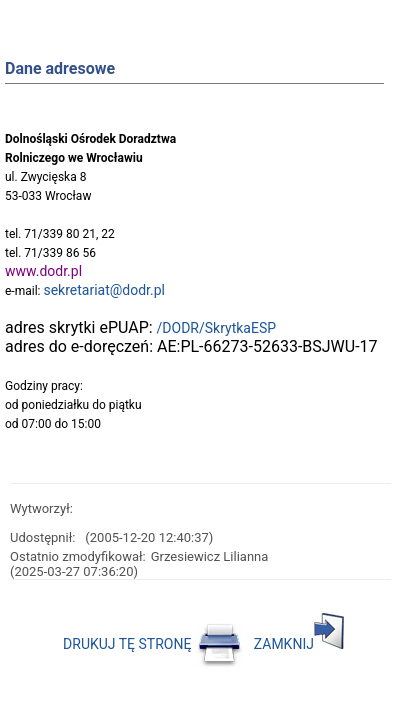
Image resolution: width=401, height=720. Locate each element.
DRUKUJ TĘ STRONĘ (152, 644)
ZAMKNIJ (299, 644)
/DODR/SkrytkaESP (216, 328)
